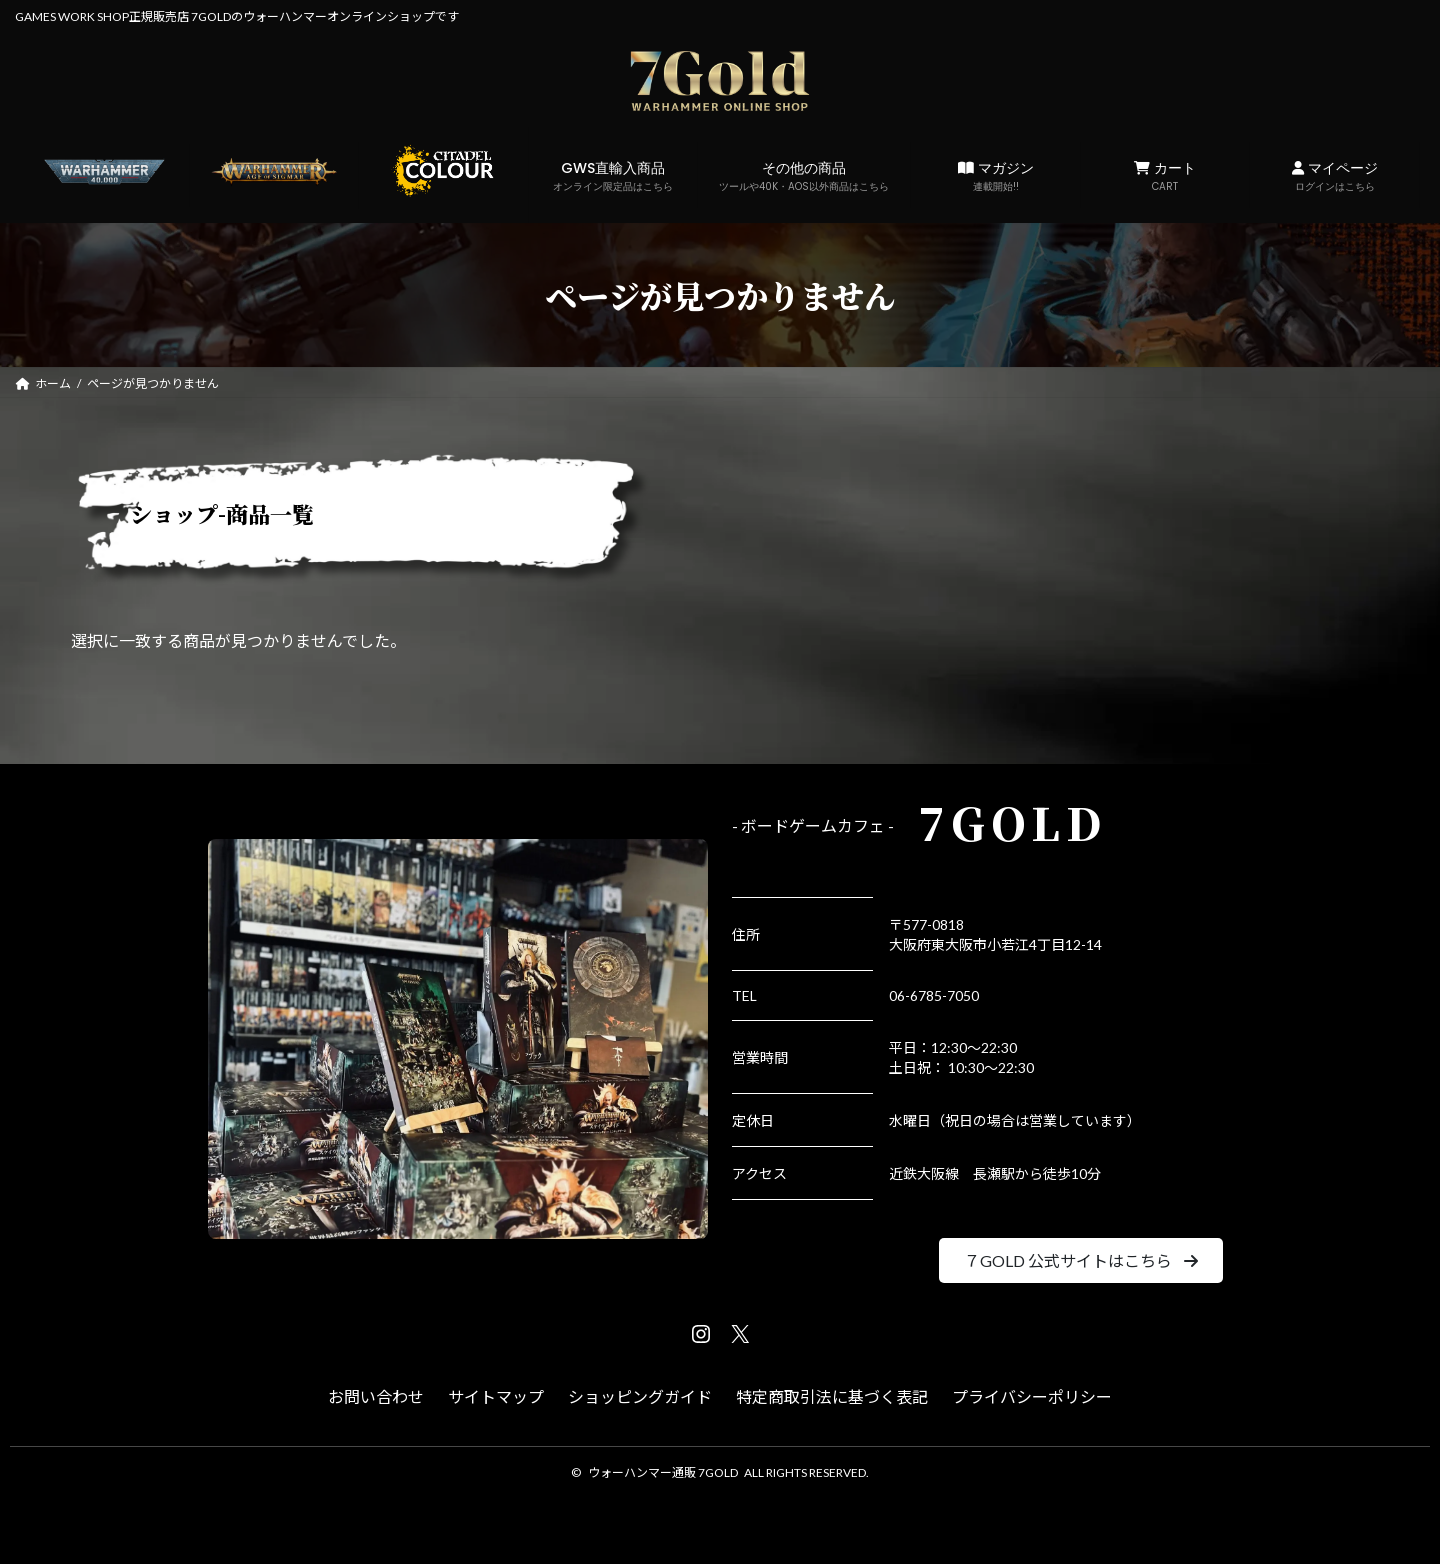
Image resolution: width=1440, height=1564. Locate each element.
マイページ (1334, 176)
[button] (1080, 1260)
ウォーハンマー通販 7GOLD (663, 1472)
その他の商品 (804, 176)
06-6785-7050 (934, 995)
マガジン (995, 176)
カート (1165, 176)
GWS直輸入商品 (613, 176)
